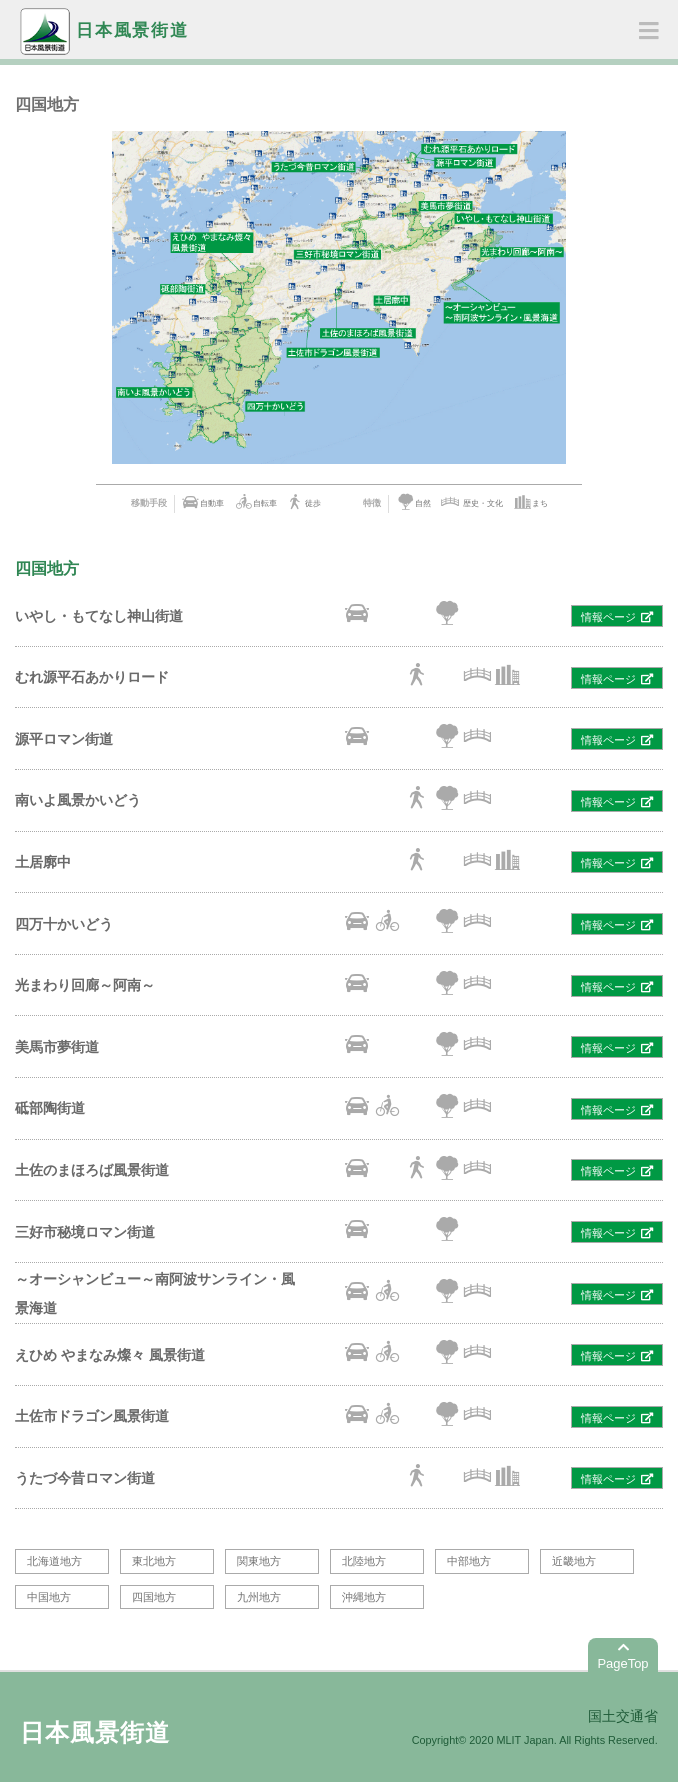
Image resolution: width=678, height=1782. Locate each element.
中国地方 (49, 1597)
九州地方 (259, 1597)
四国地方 (154, 1597)
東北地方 (154, 1561)
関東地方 (259, 1561)
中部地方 (469, 1561)
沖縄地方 (364, 1597)
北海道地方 (54, 1561)
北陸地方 (364, 1561)
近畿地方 (574, 1561)
